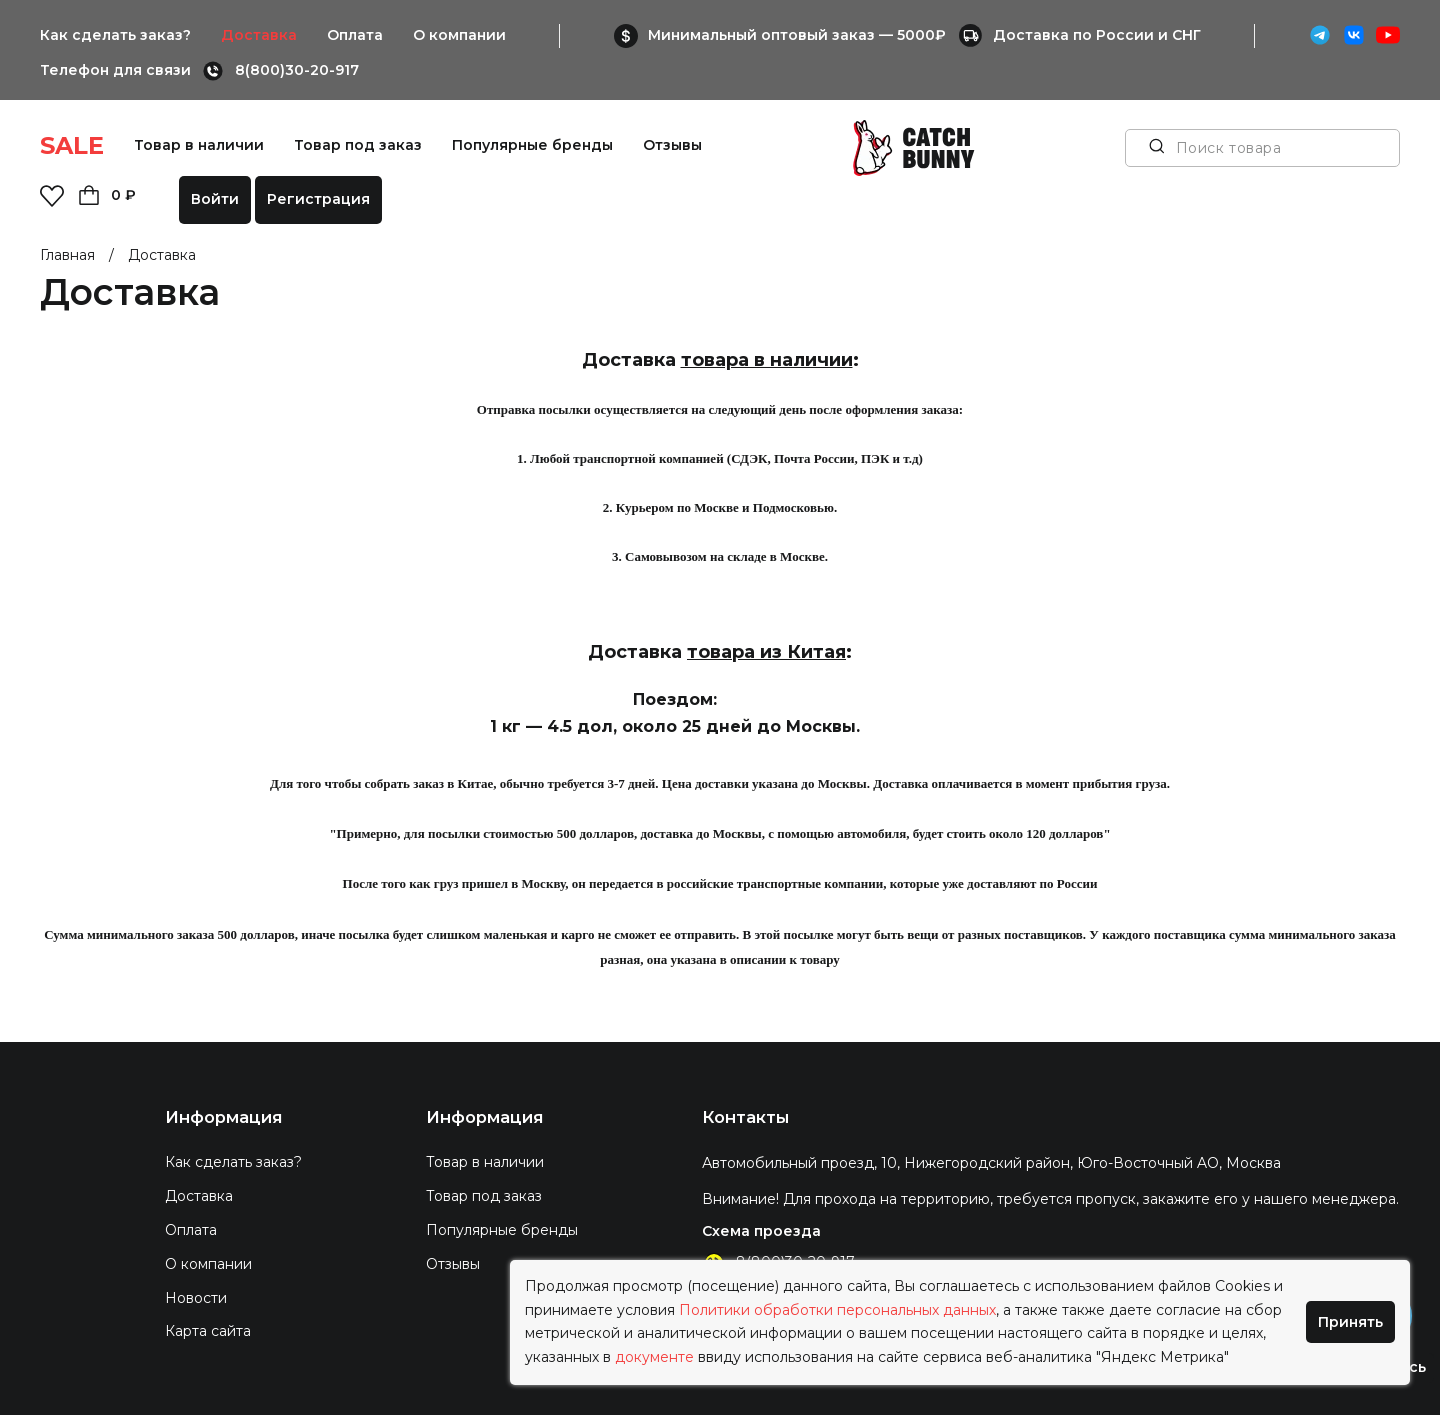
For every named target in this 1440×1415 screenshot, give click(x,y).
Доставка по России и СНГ (1097, 35)
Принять (1350, 1322)
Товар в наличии (199, 145)
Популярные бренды (532, 145)
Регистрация (318, 199)
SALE (72, 145)
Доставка (259, 35)
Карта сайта (208, 1331)
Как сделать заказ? (115, 35)
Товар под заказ (358, 145)
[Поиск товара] (1157, 148)
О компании (459, 35)
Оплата (355, 35)
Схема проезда (761, 1231)
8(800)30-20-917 (297, 70)
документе (654, 1357)
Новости (196, 1298)
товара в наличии (767, 360)
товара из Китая (766, 652)
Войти (215, 199)
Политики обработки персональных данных (837, 1310)
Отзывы (672, 145)
